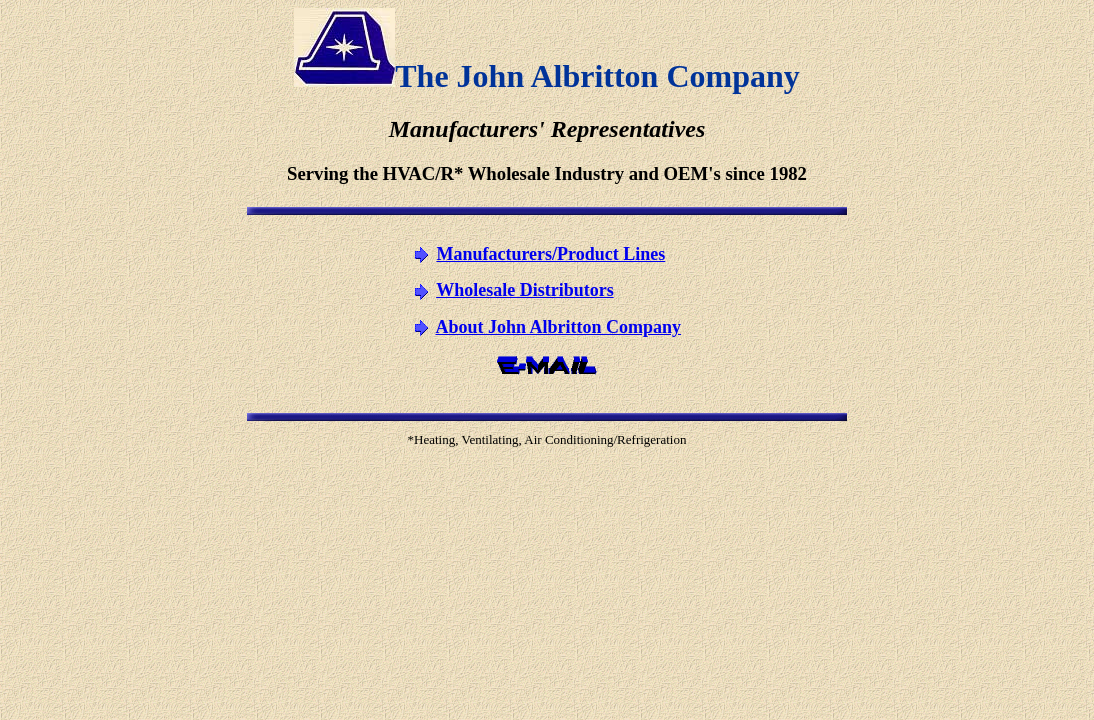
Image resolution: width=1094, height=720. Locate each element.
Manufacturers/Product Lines (550, 254)
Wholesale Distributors (525, 290)
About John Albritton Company (558, 327)
